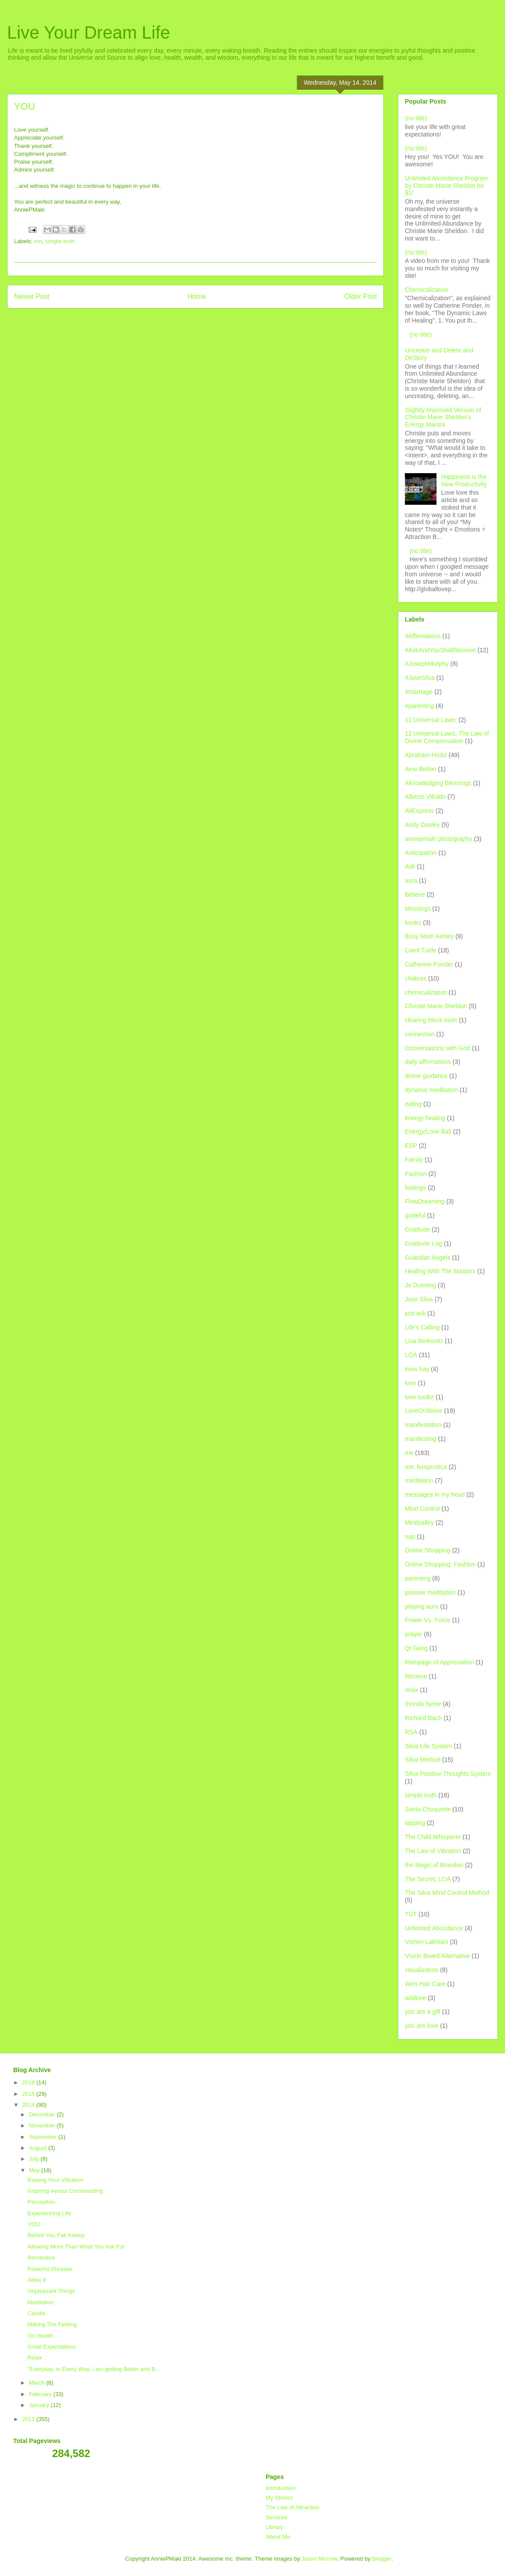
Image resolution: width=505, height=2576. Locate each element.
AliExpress (419, 810)
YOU (33, 2224)
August (38, 2148)
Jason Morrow (319, 2558)
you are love (421, 2025)
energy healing (425, 1117)
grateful (415, 1215)
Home (197, 296)
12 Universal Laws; (431, 719)
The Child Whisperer (433, 1836)
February (41, 2394)
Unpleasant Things (51, 2291)
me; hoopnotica (426, 1466)
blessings (417, 908)
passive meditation (430, 1592)
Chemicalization (426, 289)
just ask (415, 1313)
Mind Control (422, 1508)
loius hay (417, 1368)
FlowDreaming (424, 1201)
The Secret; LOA (428, 1879)
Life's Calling (422, 1327)
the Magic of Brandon (434, 1864)
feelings (415, 1187)
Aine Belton (420, 768)
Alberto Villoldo (425, 796)
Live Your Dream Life (88, 32)
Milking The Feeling (51, 2324)
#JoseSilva (420, 677)
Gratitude (417, 1229)
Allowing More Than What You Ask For (76, 2246)
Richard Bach (423, 1717)
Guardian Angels (428, 1257)
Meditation (40, 2302)
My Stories (279, 2497)
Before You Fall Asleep (56, 2235)
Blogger (381, 2558)
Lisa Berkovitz (424, 1340)
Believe (415, 894)
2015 (29, 2094)
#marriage (419, 691)
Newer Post (32, 296)
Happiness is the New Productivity (464, 480)
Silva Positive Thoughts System (448, 1773)
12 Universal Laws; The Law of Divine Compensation (447, 737)
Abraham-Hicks (426, 754)
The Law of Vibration (433, 1850)
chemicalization (426, 992)
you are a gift (422, 2011)
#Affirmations (422, 636)
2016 (29, 2082)
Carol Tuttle (420, 950)
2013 (29, 2419)
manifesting (420, 1438)
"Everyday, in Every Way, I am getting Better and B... (93, 2369)
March (38, 2382)
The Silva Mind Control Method (447, 1892)
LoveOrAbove (424, 1410)
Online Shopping (428, 1550)
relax (411, 1689)
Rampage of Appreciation (439, 1662)
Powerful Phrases (49, 2269)
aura (411, 880)
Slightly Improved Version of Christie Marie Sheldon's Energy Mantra (443, 417)
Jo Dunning (420, 1285)
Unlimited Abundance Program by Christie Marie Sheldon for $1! (446, 186)
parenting (417, 1578)
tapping (415, 1822)
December (43, 2114)
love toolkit (419, 1397)
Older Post (360, 296)
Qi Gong (416, 1648)
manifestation (423, 1424)
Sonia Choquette (428, 1809)
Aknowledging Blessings (438, 783)
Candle (36, 2313)
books (413, 922)
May (35, 2170)
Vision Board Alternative (437, 1955)
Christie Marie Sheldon (436, 1006)
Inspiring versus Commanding (65, 2191)
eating (413, 1103)
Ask (410, 866)
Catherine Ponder (429, 964)
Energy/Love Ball (428, 1131)
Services (277, 2517)
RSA (411, 1731)
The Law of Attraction (292, 2507)
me (38, 241)
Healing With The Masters (440, 1271)
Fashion (416, 1173)
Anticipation (420, 852)
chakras (415, 978)
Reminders (41, 2257)
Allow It (36, 2280)
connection (420, 1034)
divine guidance (426, 1075)
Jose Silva (419, 1299)
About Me (278, 2536)
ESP (411, 1145)
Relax (34, 2357)
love (410, 1383)
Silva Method (422, 1759)
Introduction (281, 2488)
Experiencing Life (49, 2213)
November (43, 2125)
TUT (411, 1914)
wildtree (415, 1997)
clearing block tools (431, 1020)
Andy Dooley (422, 824)
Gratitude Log (423, 1243)
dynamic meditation (431, 1089)
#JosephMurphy (427, 663)
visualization (421, 1969)
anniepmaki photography (438, 838)
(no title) (416, 118)
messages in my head (435, 1494)
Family (414, 1159)
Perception (40, 2202)
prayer (413, 1634)
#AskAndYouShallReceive (440, 650)
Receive (416, 1676)
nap (410, 1536)
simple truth (60, 241)
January (40, 2405)
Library (274, 2527)
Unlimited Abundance (434, 1928)
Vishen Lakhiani (426, 1941)
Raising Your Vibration (55, 2180)
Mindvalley (419, 1522)
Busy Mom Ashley (429, 936)
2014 (29, 2105)
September (43, 2137)
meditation (419, 1480)
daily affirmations (428, 1061)
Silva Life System (428, 1746)
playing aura (421, 1606)
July (35, 2159)
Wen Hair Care (425, 1983)
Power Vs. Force (427, 1620)
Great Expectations (51, 2346)
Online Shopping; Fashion (440, 1564)
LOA (411, 1354)
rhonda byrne (423, 1703)
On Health (40, 2335)
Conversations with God (437, 1048)
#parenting (419, 705)
